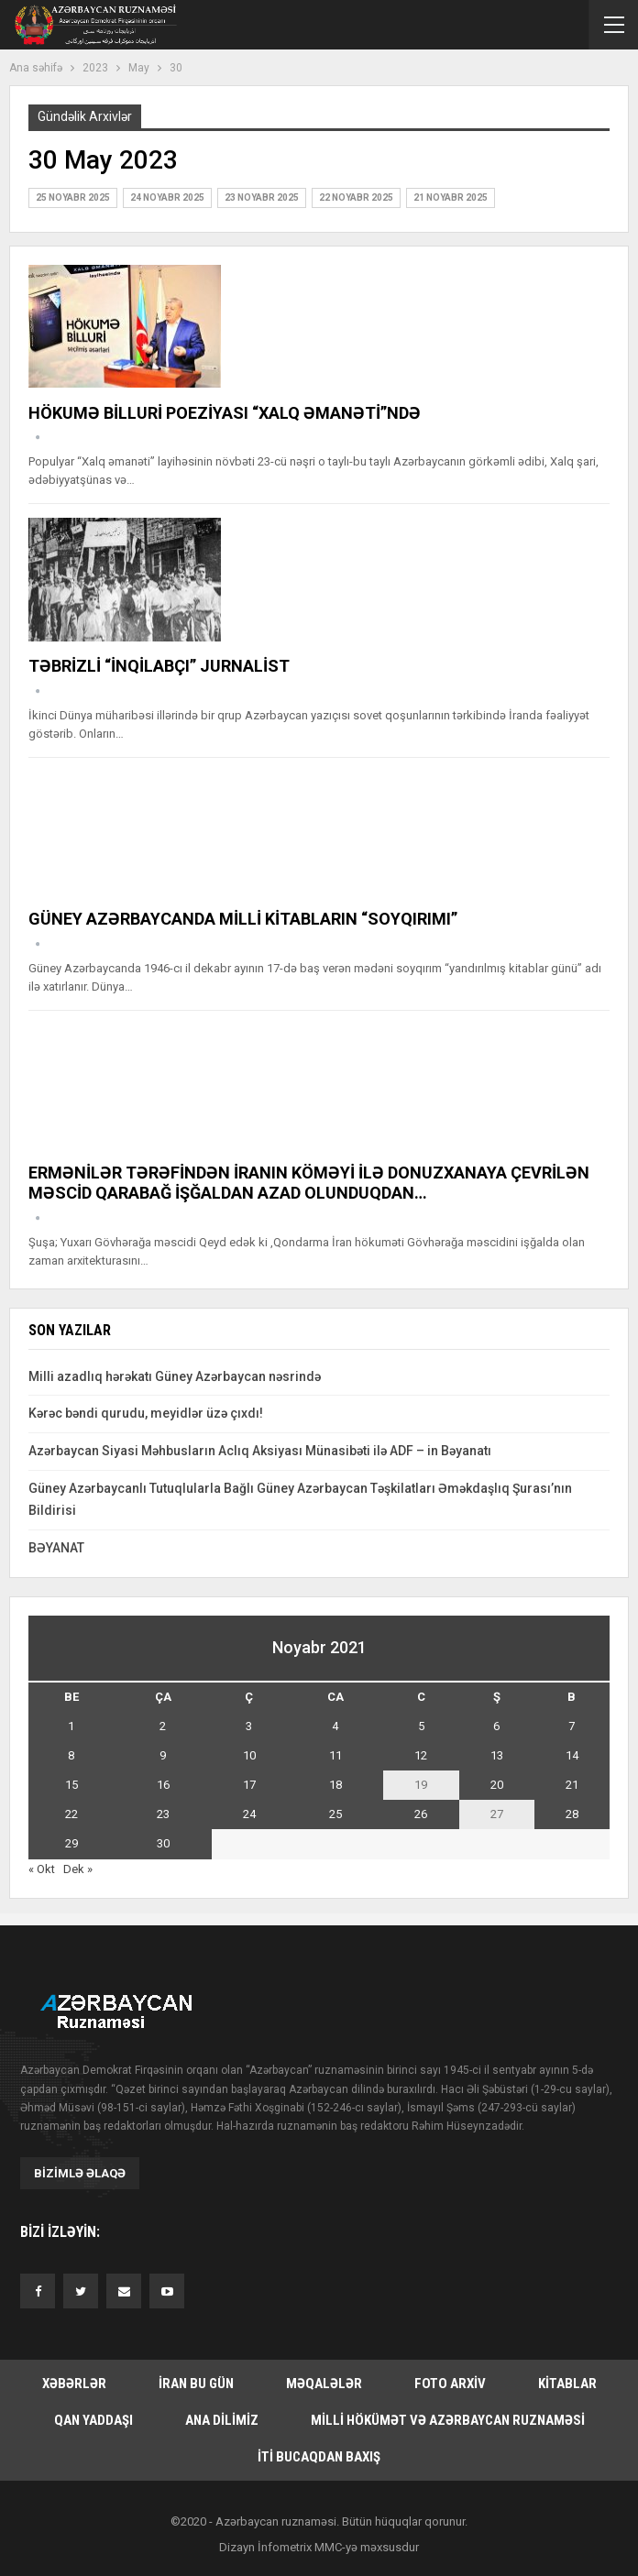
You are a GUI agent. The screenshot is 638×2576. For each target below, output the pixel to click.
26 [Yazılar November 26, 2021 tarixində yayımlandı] (420, 1814)
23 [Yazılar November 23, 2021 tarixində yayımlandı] (163, 1814)
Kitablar (567, 2383)
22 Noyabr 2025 (356, 197)
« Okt (41, 1869)
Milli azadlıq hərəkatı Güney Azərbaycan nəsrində (174, 1376)
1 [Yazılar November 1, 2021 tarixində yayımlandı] (71, 1726)
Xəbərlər (74, 2383)
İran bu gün (196, 2383)
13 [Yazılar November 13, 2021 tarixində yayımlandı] (496, 1755)
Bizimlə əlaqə (80, 2173)
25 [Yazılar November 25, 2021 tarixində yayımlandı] (335, 1814)
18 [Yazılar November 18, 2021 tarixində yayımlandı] (335, 1785)
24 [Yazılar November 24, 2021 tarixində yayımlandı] (249, 1814)
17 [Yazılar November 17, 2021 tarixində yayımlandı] (249, 1785)
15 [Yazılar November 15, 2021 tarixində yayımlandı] (71, 1785)
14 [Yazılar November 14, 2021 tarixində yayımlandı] (572, 1755)
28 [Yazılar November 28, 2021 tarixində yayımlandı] (572, 1814)
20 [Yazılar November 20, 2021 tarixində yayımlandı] (496, 1785)
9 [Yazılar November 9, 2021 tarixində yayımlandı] (163, 1755)
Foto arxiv (450, 2383)
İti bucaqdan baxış (319, 2457)
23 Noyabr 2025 (262, 197)
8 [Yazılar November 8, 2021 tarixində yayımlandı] (71, 1755)
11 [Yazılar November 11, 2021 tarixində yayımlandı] (335, 1755)
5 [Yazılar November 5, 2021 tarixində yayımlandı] (421, 1726)
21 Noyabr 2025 (450, 197)
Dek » (78, 1869)
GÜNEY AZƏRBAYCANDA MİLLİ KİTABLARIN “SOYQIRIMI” (242, 918)
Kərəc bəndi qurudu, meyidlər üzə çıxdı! (145, 1413)
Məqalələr (324, 2383)
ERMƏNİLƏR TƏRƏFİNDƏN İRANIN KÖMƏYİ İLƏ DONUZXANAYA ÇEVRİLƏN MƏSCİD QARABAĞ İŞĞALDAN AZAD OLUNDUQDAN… (308, 1182)
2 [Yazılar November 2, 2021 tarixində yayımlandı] (163, 1726)
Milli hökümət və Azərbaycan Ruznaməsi (448, 2420)
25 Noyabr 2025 (73, 197)
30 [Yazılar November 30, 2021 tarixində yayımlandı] (163, 1843)
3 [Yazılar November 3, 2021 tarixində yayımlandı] (249, 1726)
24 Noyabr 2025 (167, 197)
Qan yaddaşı (93, 2420)
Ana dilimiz (221, 2420)
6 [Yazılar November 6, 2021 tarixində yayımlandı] (496, 1726)
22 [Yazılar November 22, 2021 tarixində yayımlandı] (71, 1814)
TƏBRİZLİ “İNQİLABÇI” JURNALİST (159, 665)
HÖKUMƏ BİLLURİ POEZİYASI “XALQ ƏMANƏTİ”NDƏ (224, 412)
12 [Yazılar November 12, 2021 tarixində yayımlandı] (420, 1755)
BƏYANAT (56, 1547)
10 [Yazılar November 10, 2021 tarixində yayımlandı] (249, 1755)
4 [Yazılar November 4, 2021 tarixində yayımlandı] (335, 1726)
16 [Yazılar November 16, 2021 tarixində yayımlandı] (163, 1785)
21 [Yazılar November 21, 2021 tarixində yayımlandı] (572, 1785)
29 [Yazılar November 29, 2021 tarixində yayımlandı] (71, 1843)
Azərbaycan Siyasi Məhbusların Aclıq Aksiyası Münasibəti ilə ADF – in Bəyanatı (259, 1450)
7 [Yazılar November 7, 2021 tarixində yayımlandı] (571, 1726)
